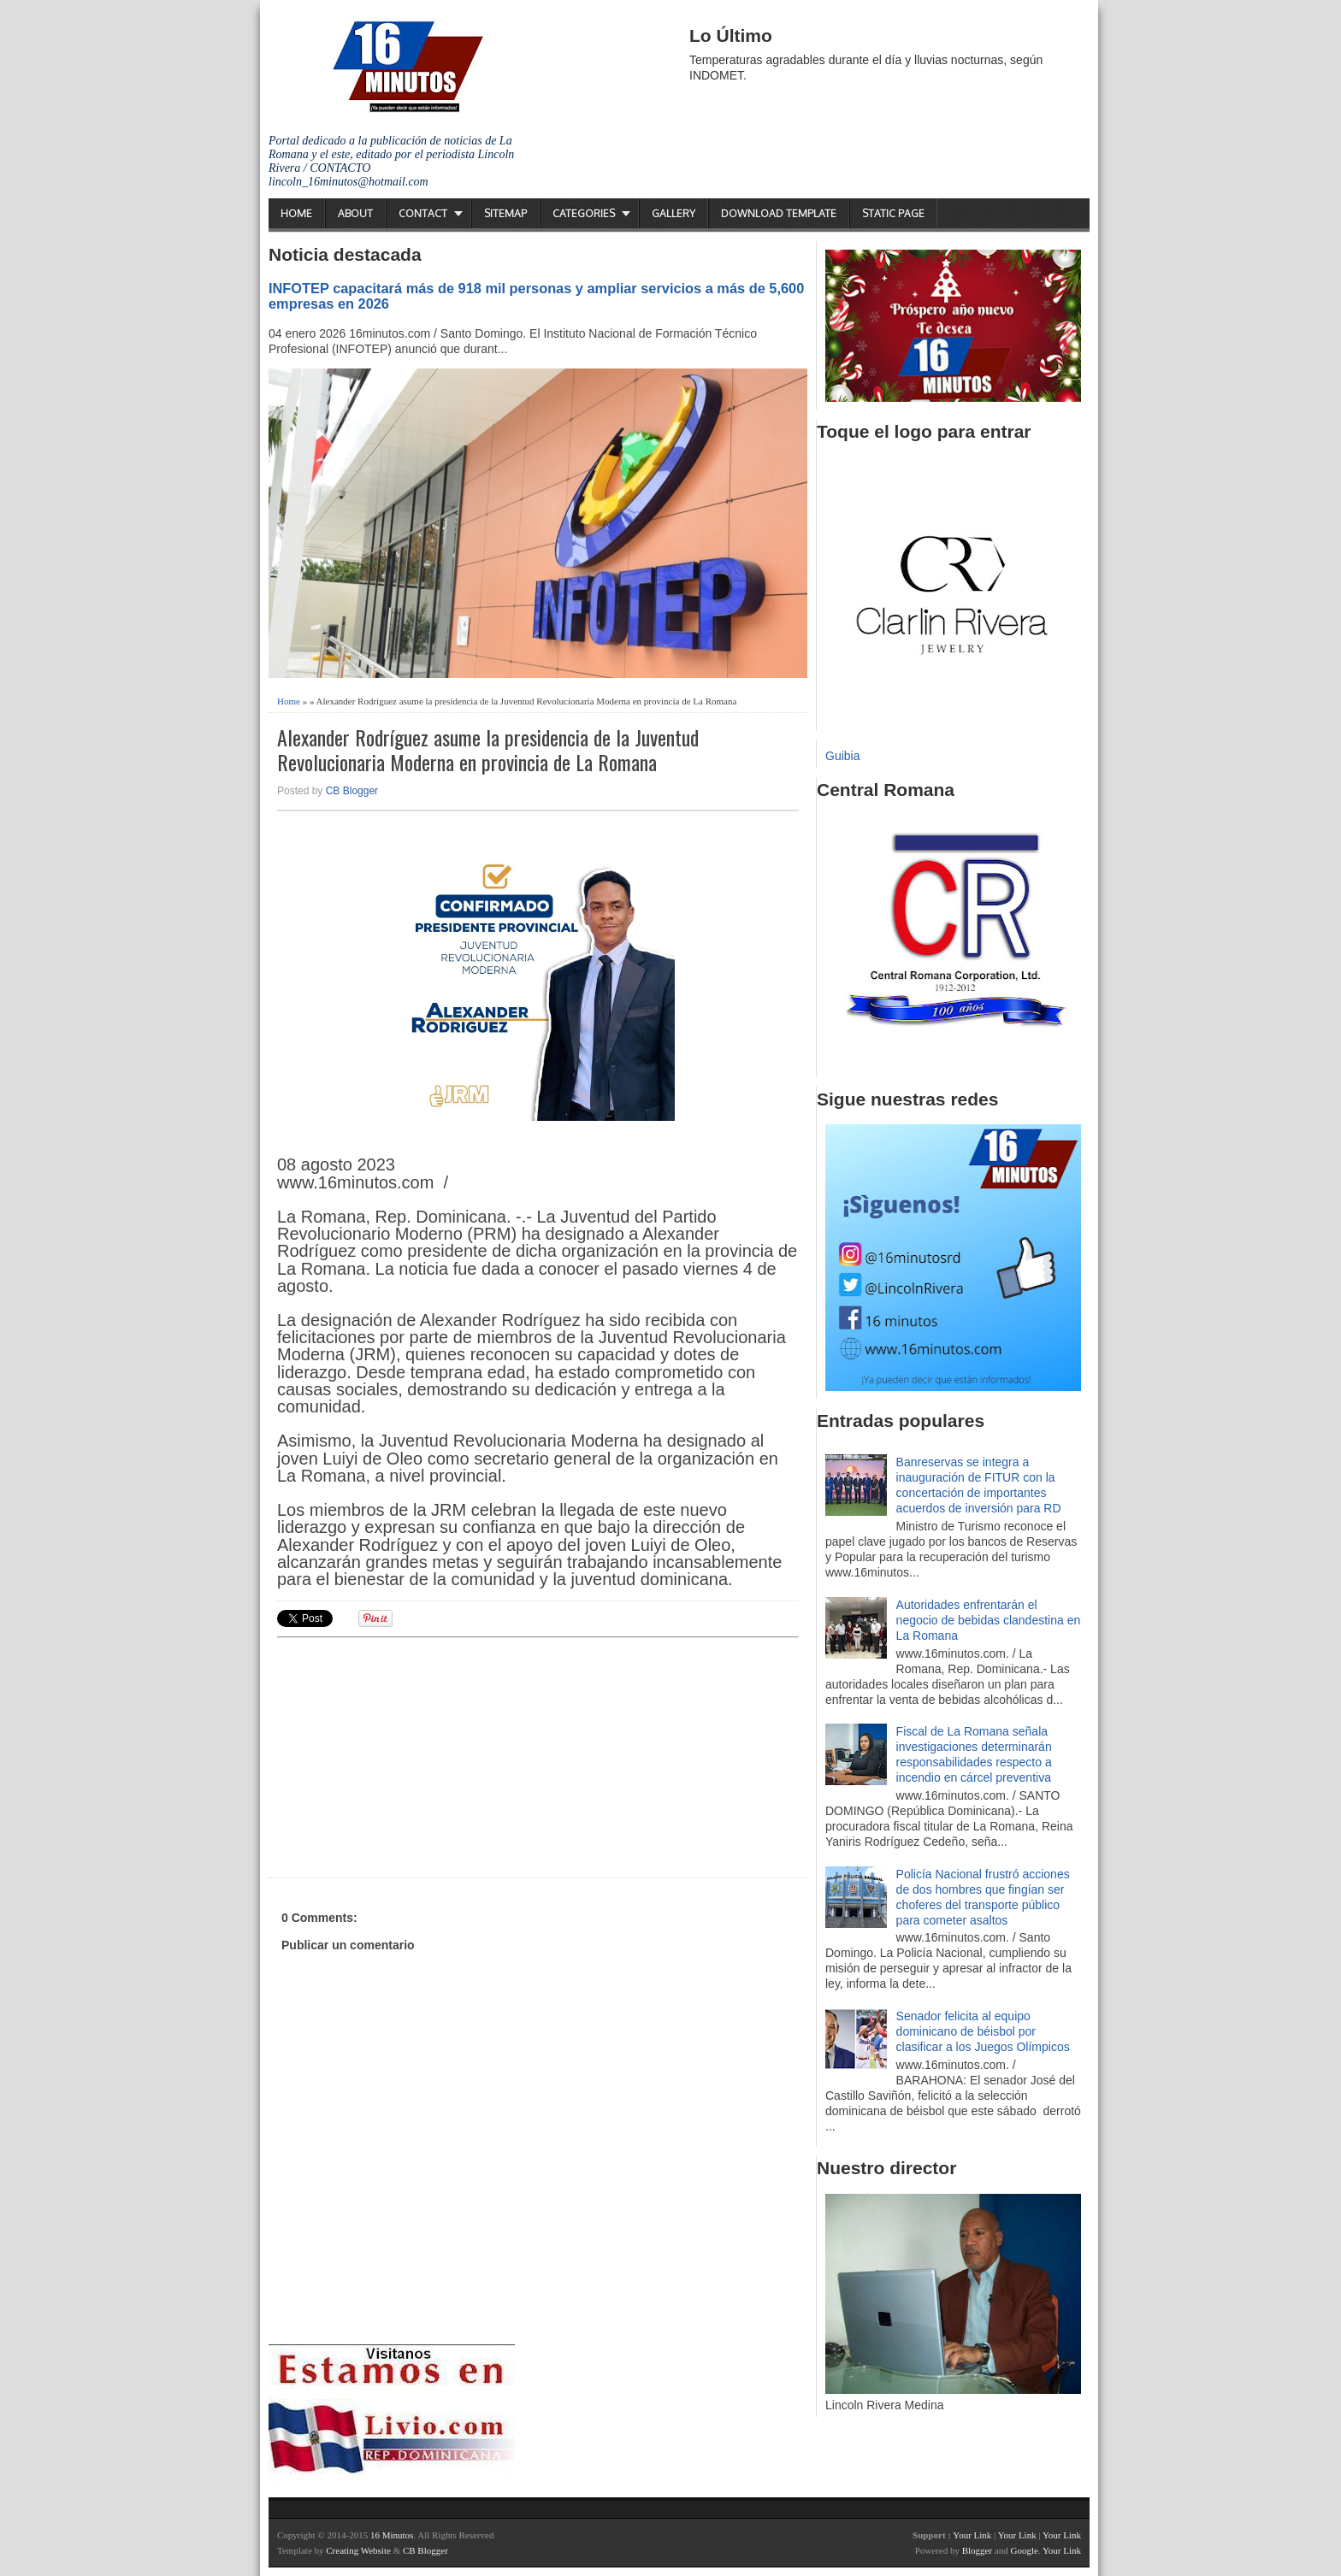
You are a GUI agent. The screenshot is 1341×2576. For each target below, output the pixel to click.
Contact (423, 213)
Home (296, 213)
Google (1023, 2550)
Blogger (977, 2550)
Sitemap (505, 213)
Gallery (673, 213)
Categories (583, 213)
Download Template (778, 213)
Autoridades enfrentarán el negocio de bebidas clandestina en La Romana (988, 1620)
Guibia (842, 756)
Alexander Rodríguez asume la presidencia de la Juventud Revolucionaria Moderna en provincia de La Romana (488, 750)
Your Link (972, 2535)
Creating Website (358, 2550)
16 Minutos (391, 2535)
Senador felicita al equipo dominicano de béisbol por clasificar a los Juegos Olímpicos (983, 2031)
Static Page (893, 213)
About (355, 213)
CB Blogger (352, 791)
